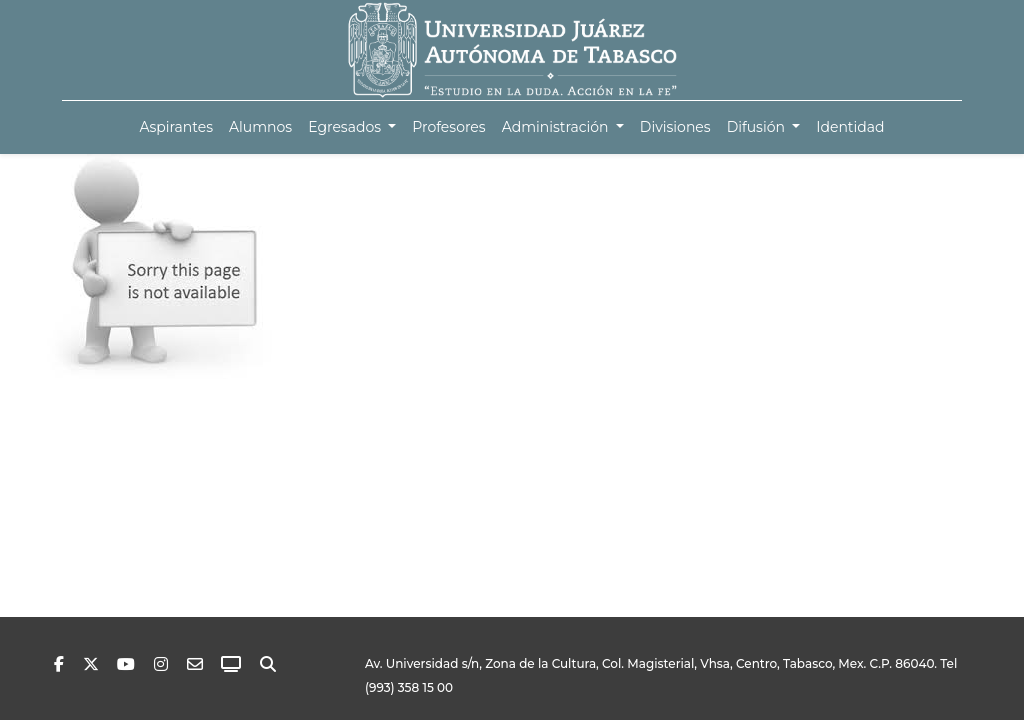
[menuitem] (176, 127)
